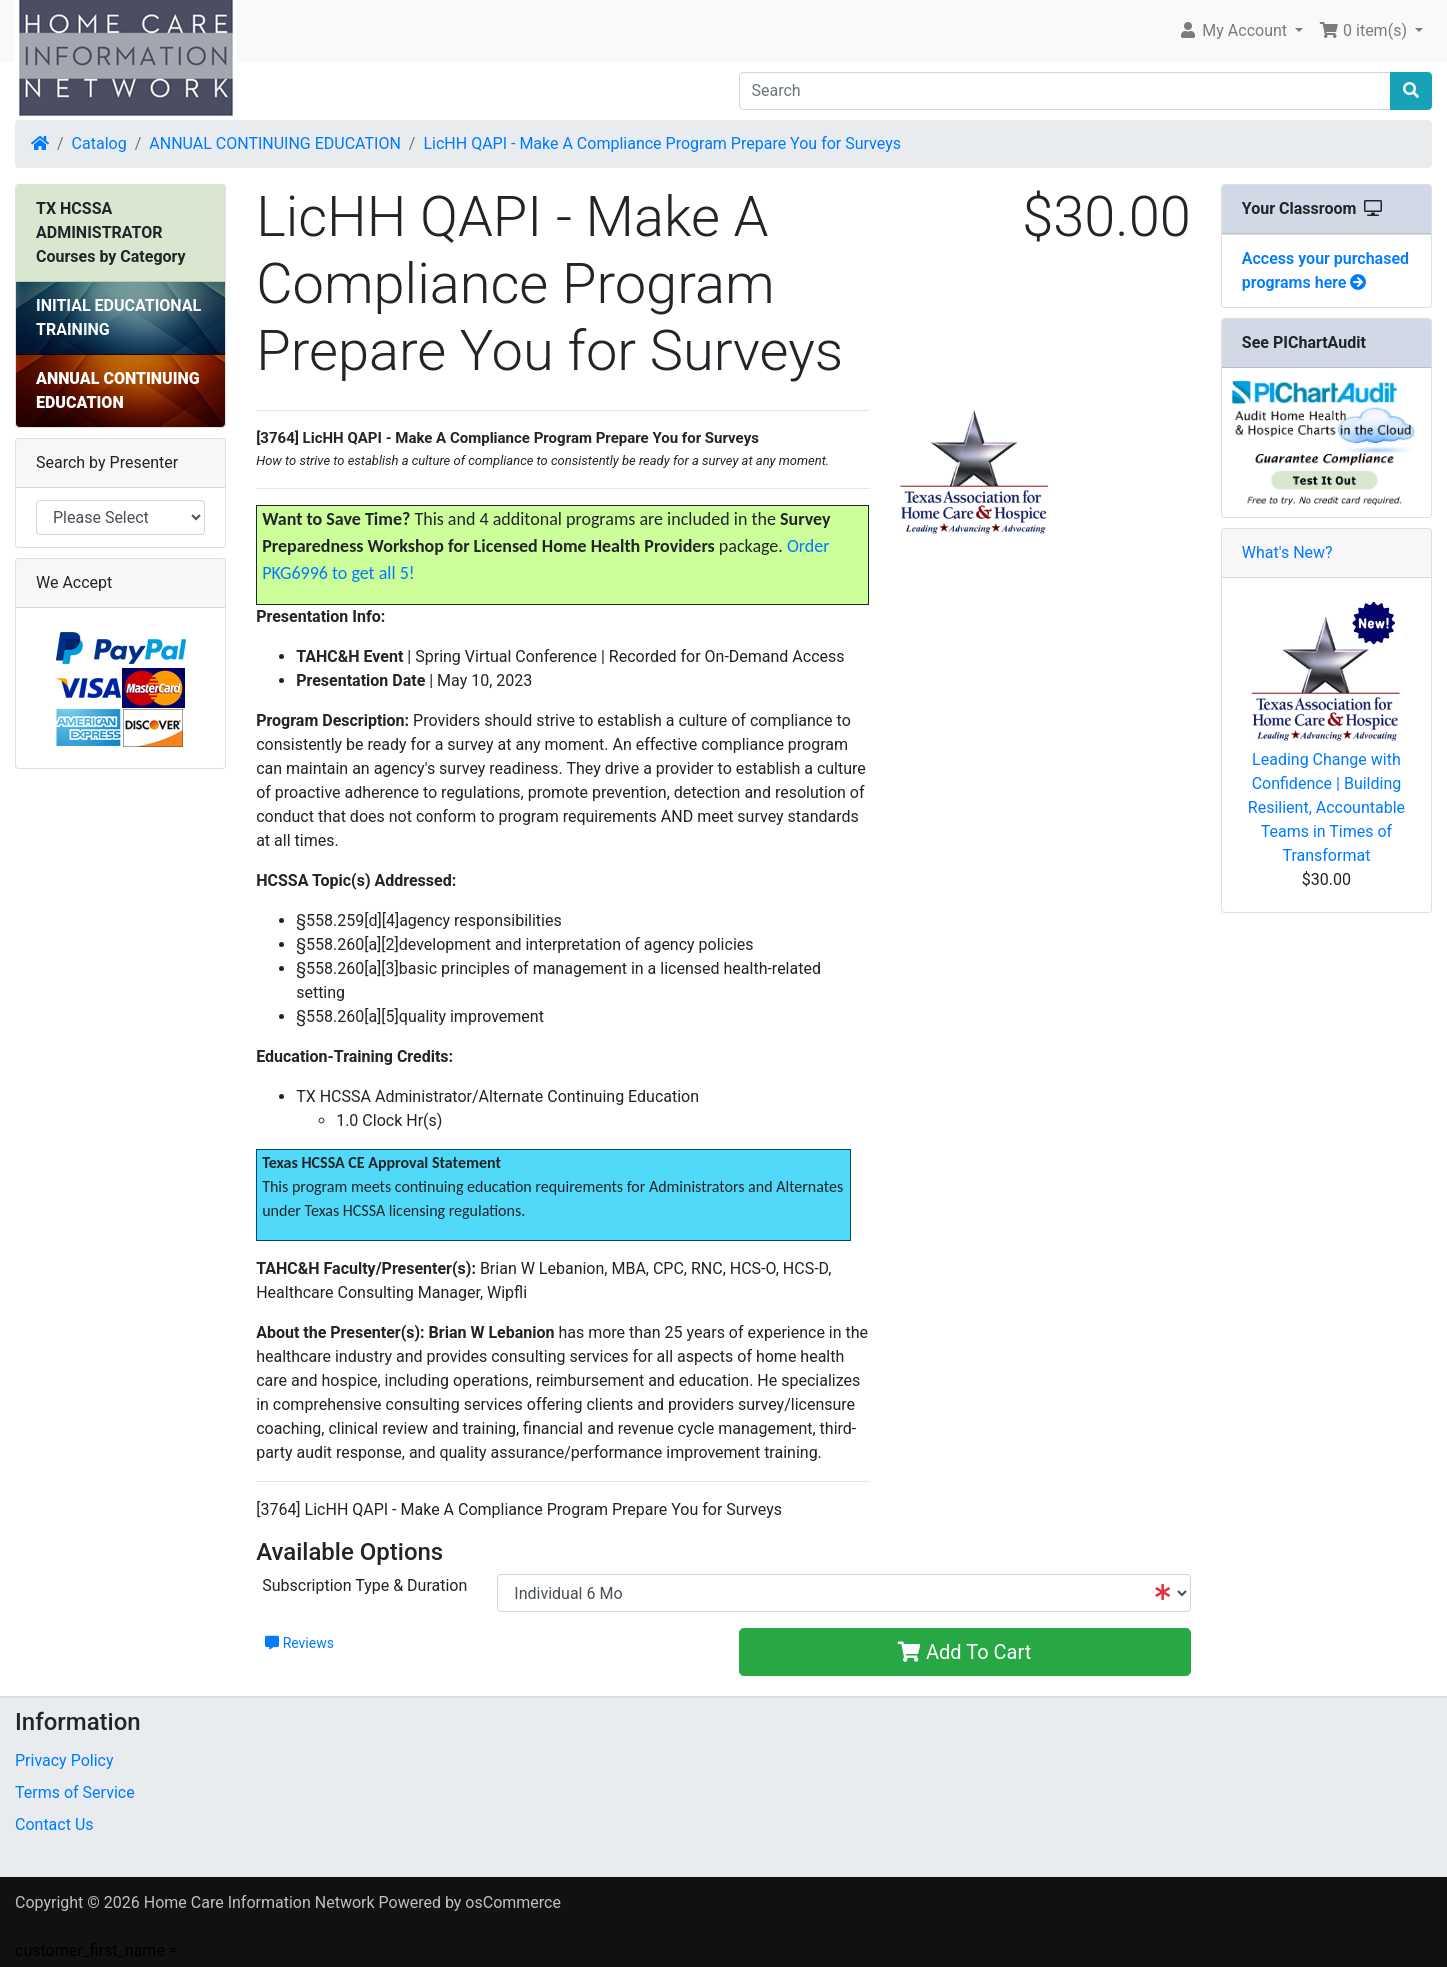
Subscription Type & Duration (364, 1585)
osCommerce (513, 1902)
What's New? (1287, 552)
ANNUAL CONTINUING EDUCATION (275, 143)
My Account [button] (1234, 30)
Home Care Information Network (259, 1902)
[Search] (1065, 91)
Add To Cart (964, 1652)
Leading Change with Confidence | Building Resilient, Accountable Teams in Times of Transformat (1326, 807)
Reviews (299, 1643)
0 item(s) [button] (1365, 30)
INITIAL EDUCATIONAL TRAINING (118, 317)
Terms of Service (75, 1792)
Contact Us (54, 1824)
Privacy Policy (64, 1760)
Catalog (99, 143)
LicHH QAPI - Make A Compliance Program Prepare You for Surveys (662, 143)
